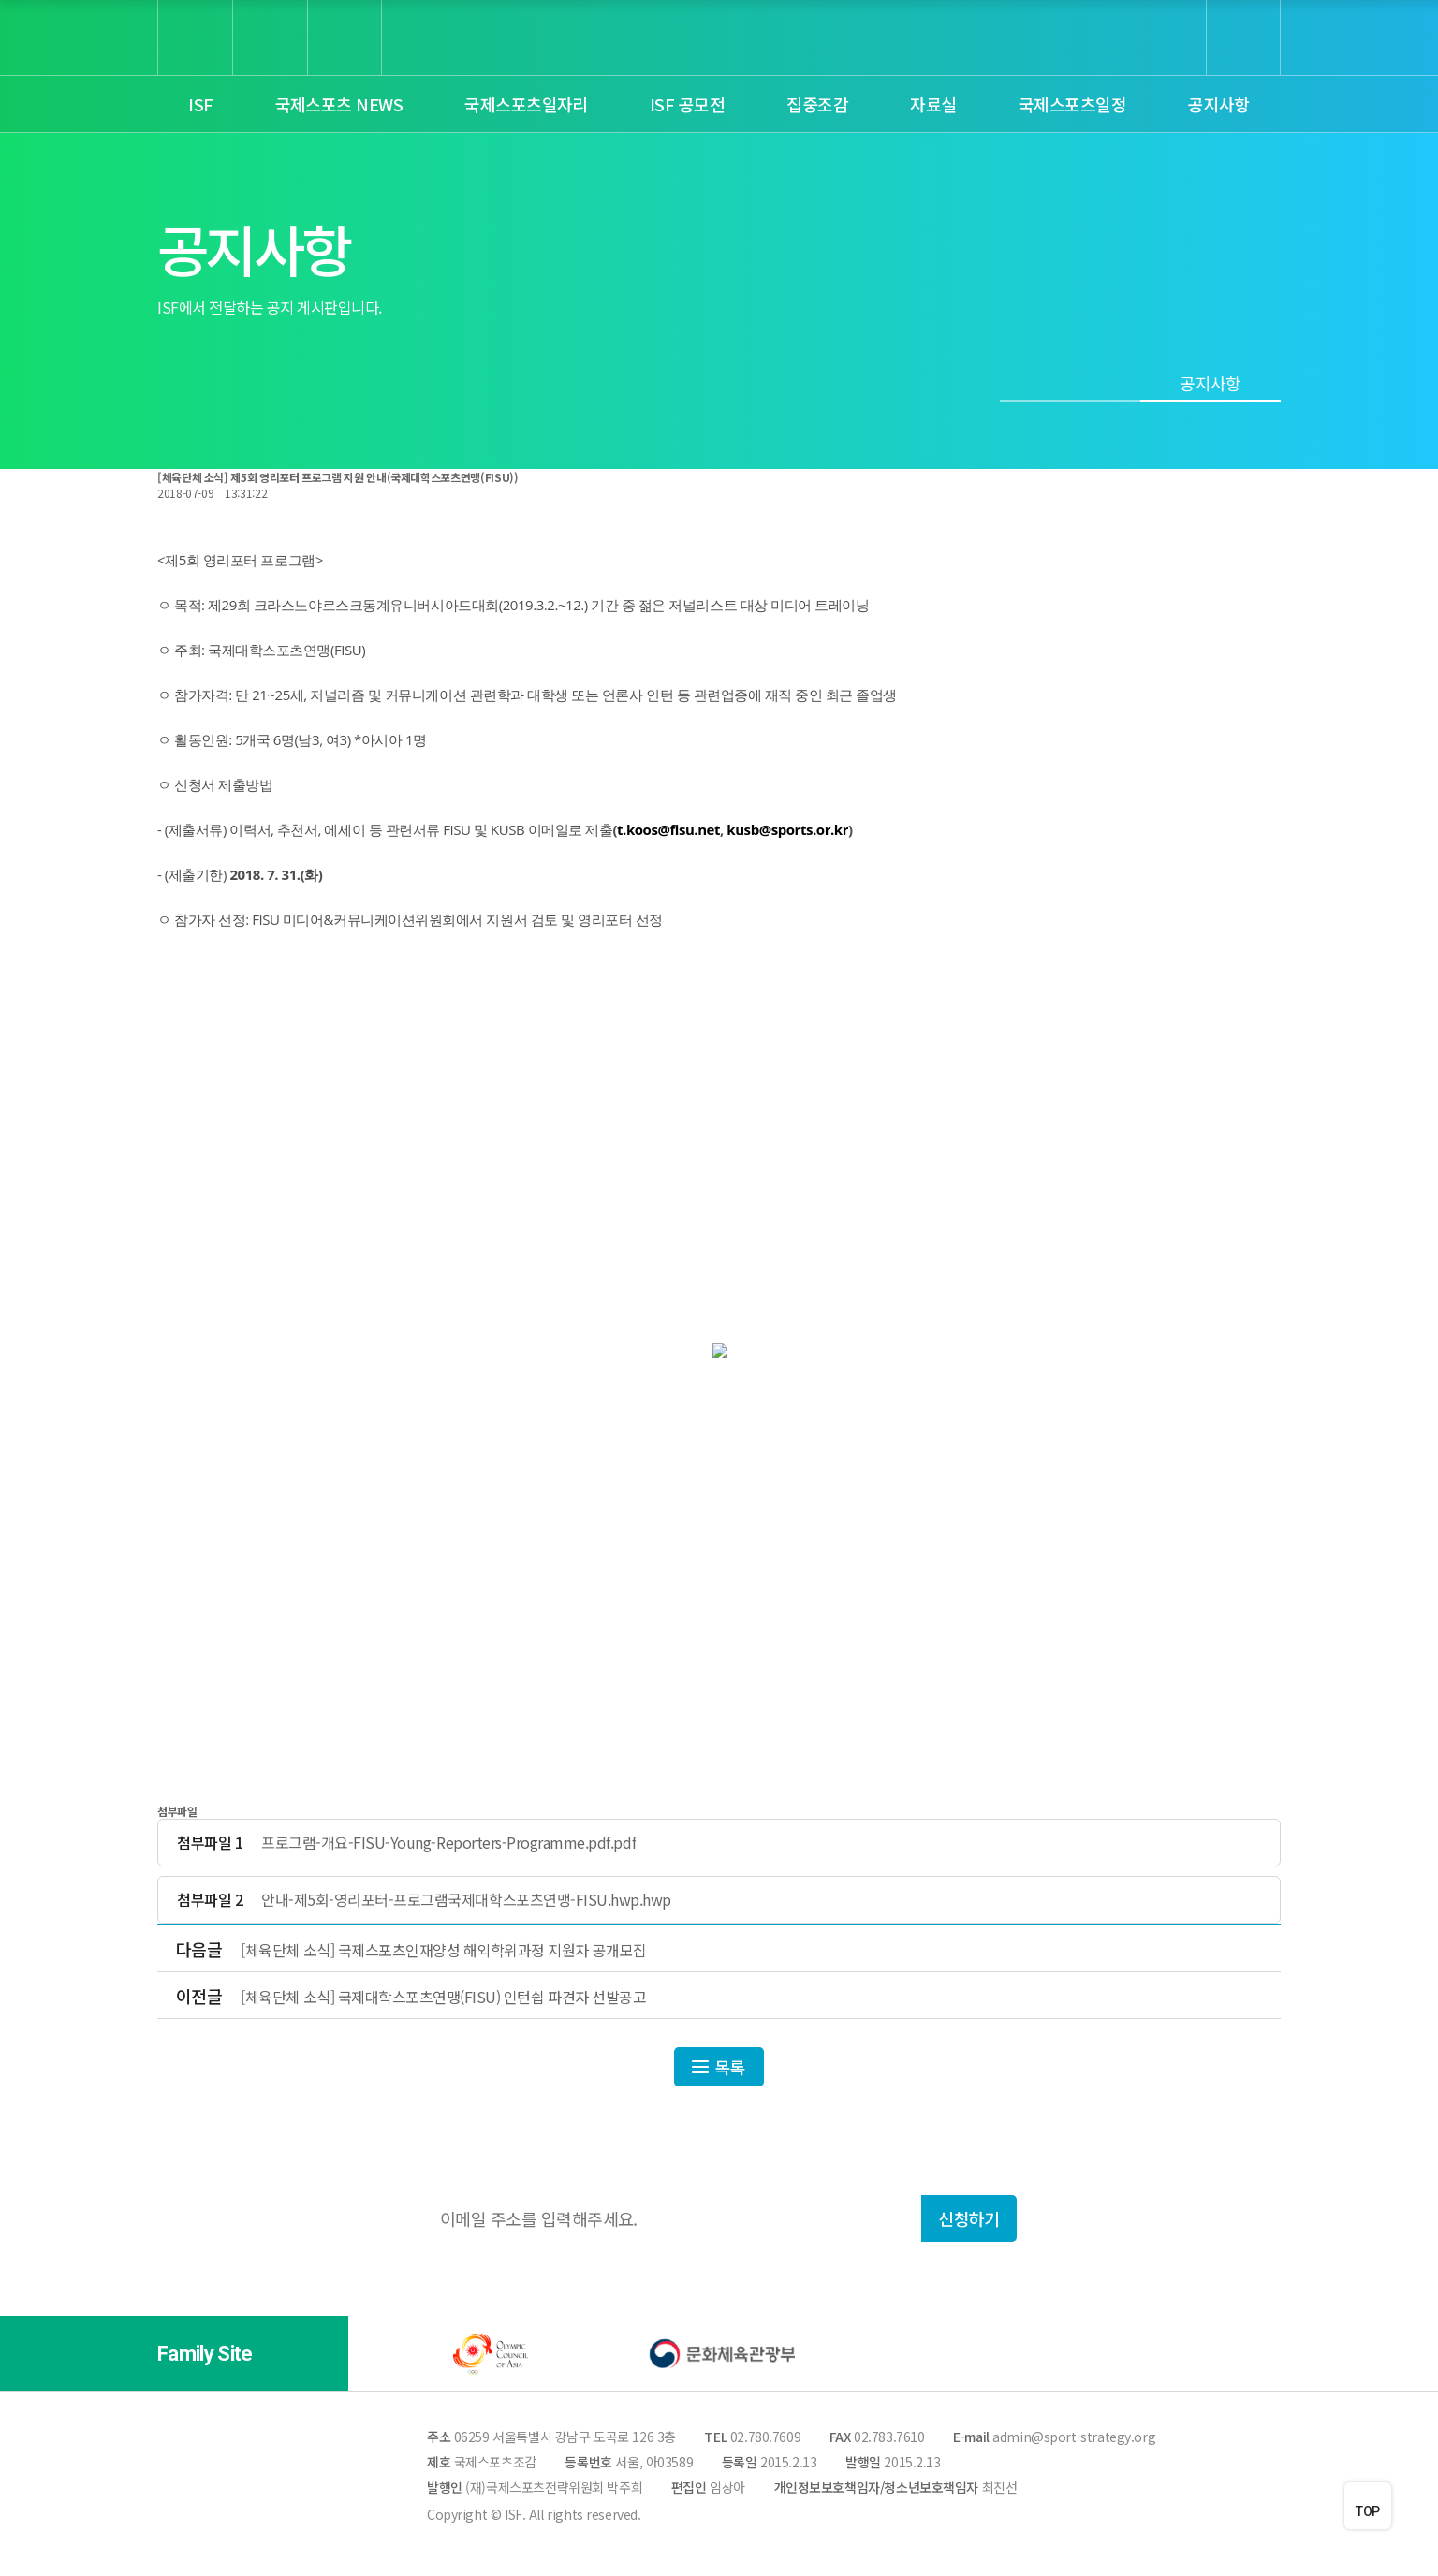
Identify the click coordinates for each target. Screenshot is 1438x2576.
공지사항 (1219, 104)
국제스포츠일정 (1072, 104)
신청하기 (969, 2218)
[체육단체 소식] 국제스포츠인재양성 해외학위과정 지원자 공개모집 (443, 1950)
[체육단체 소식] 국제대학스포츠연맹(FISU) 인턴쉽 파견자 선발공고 (443, 1996)
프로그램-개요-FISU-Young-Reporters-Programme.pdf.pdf (448, 1842)
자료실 (933, 104)
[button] (286, 2354)
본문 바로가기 (0, 0)
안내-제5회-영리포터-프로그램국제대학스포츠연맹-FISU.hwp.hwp (466, 1899)
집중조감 (817, 104)
